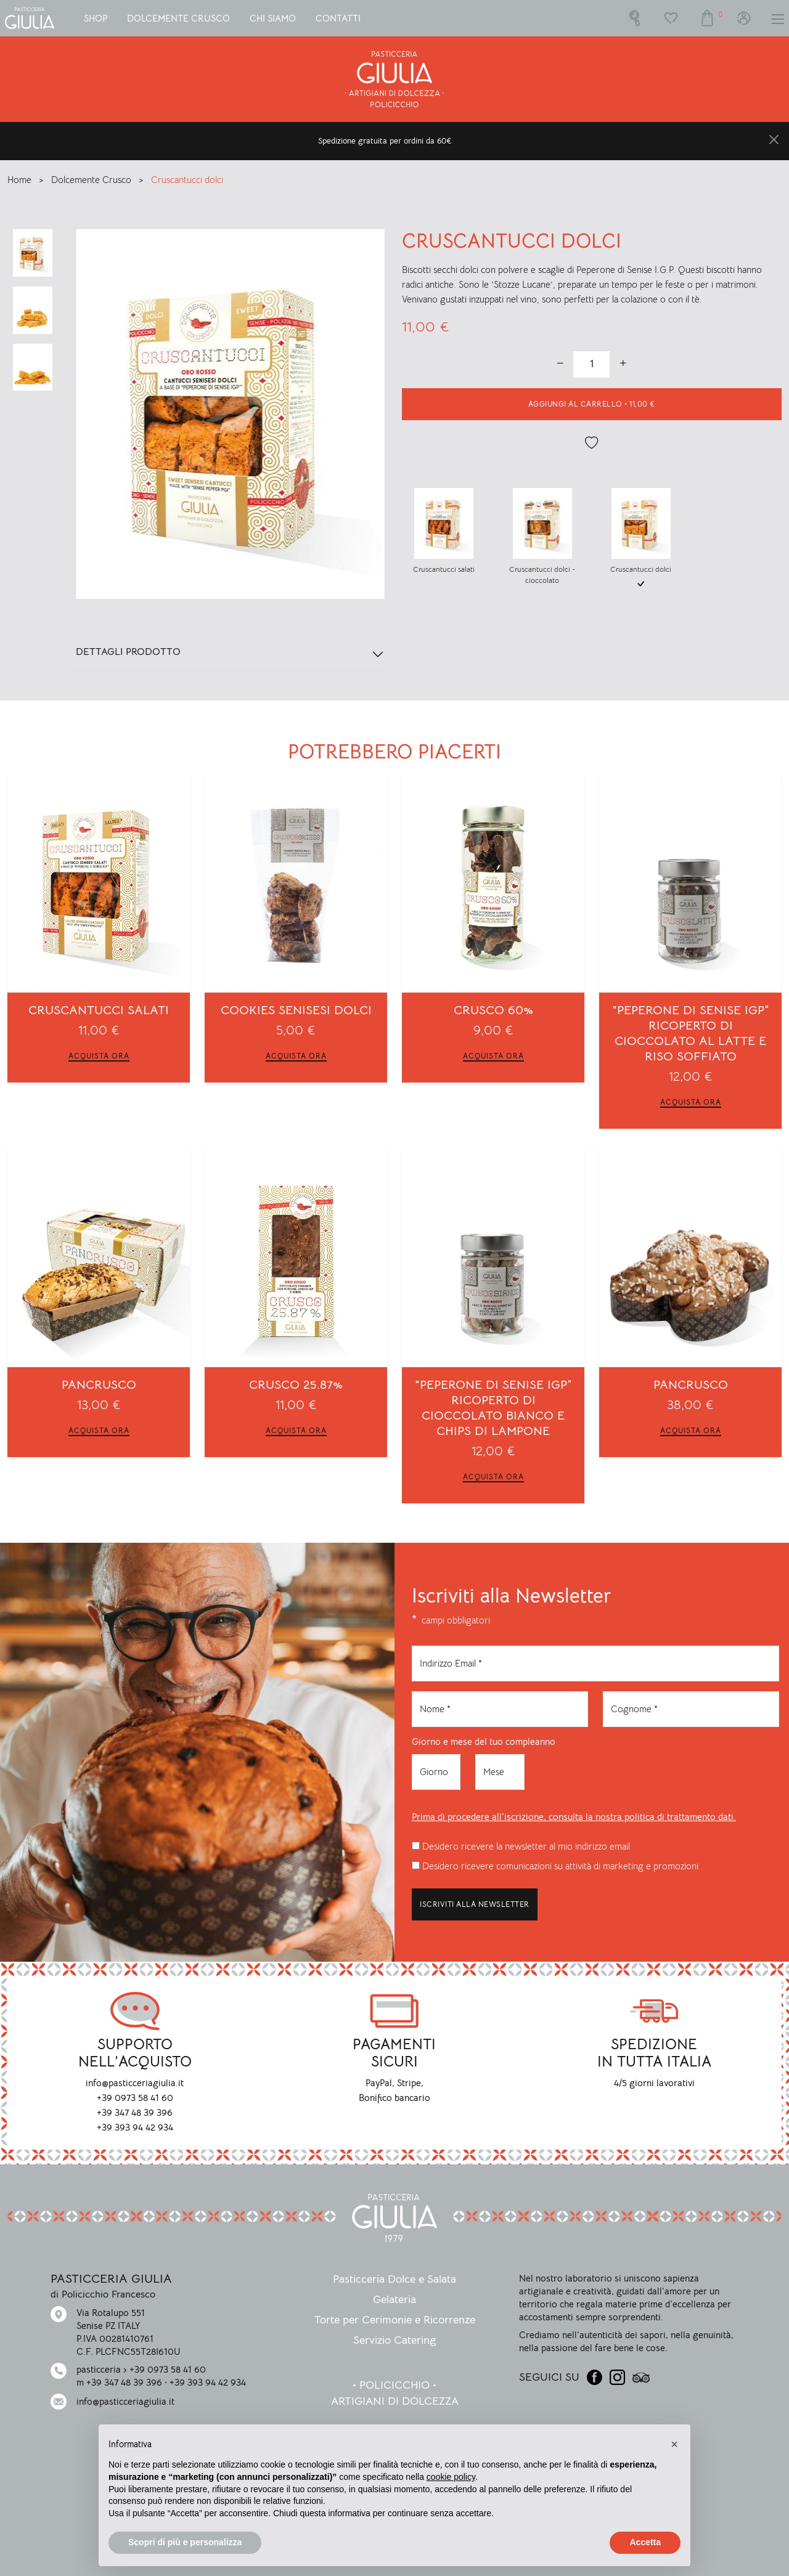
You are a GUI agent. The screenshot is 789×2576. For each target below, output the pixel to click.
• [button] (591, 403)
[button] (674, 2444)
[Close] (773, 139)
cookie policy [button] (451, 2477)
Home (20, 179)
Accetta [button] (645, 2542)
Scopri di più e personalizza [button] (185, 2542)
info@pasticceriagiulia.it (125, 2401)
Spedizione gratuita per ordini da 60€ (385, 141)
